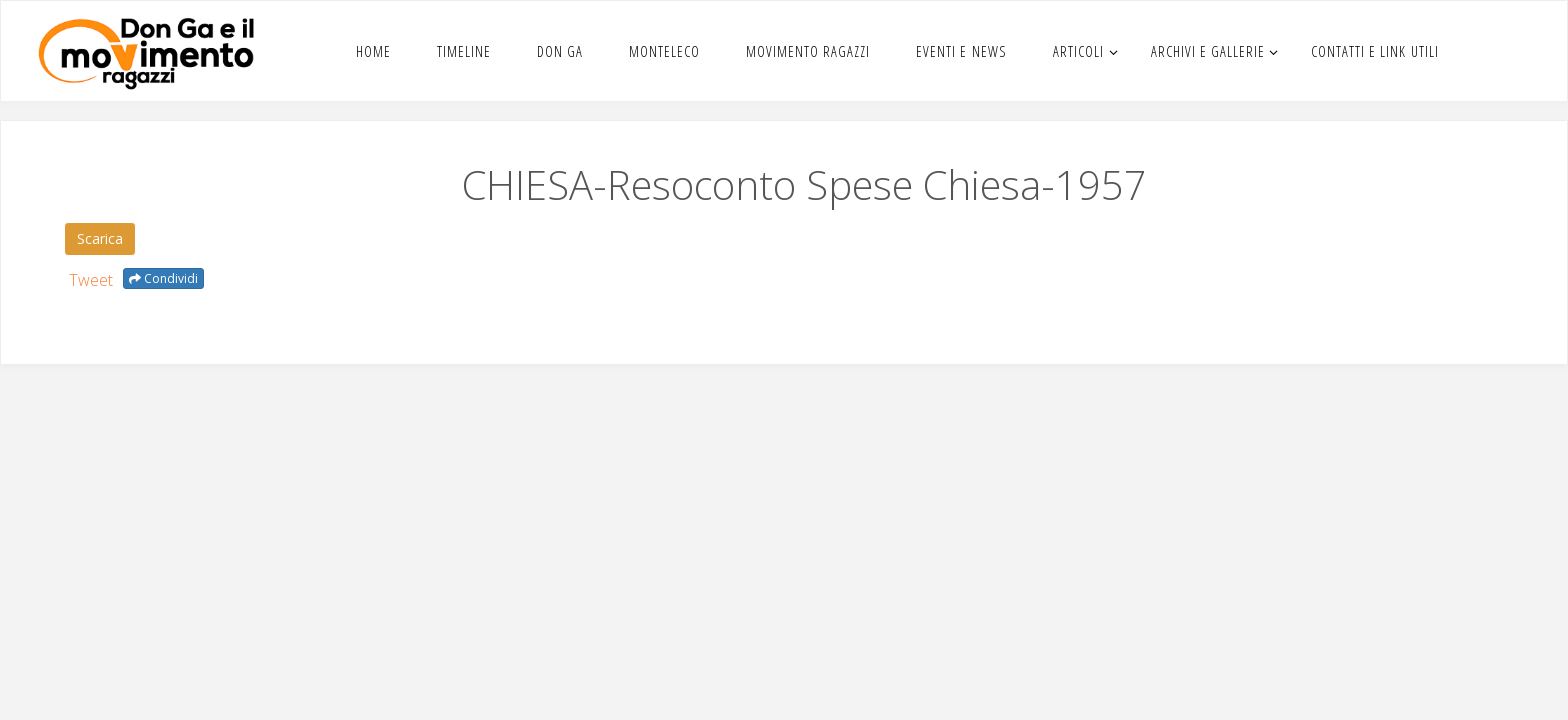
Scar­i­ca (100, 238)
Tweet (91, 280)
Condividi (163, 278)
